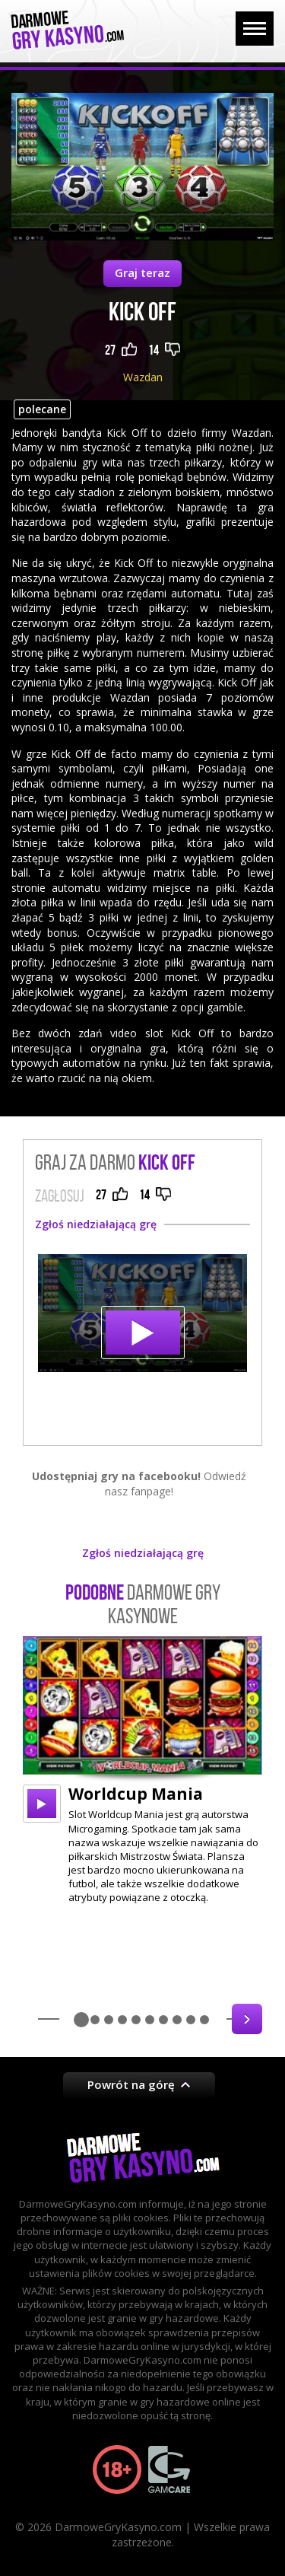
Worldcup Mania (135, 1793)
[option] (142, 1770)
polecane (42, 409)
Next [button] (247, 2019)
